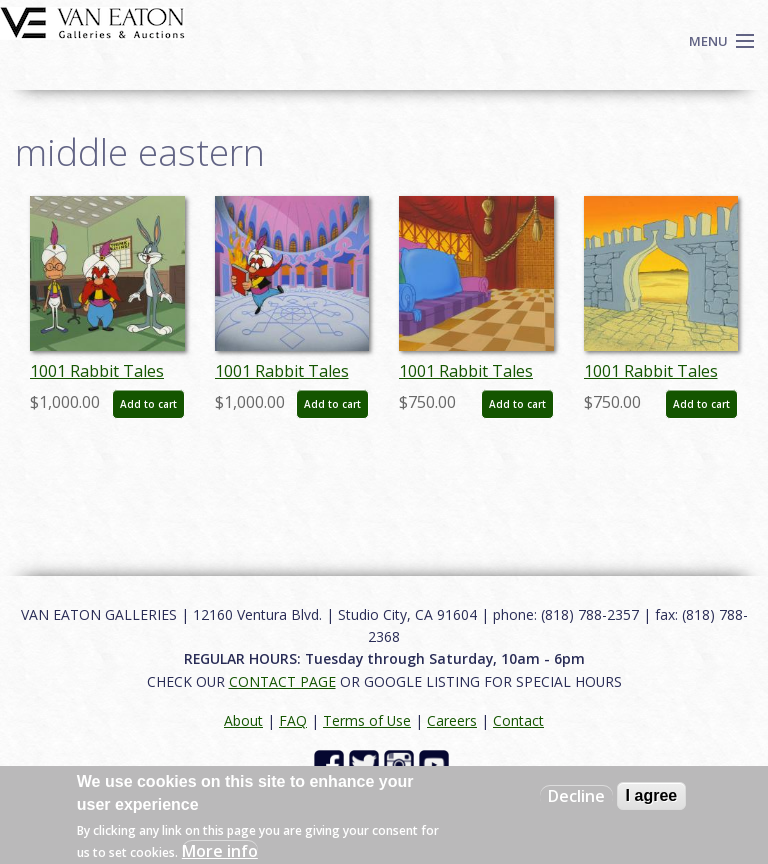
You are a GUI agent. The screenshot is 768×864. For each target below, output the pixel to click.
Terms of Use (367, 720)
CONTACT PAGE (282, 681)
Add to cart (148, 404)
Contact (518, 720)
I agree (652, 795)
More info (220, 851)
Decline (576, 796)
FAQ (293, 720)
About (243, 720)
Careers (452, 720)
